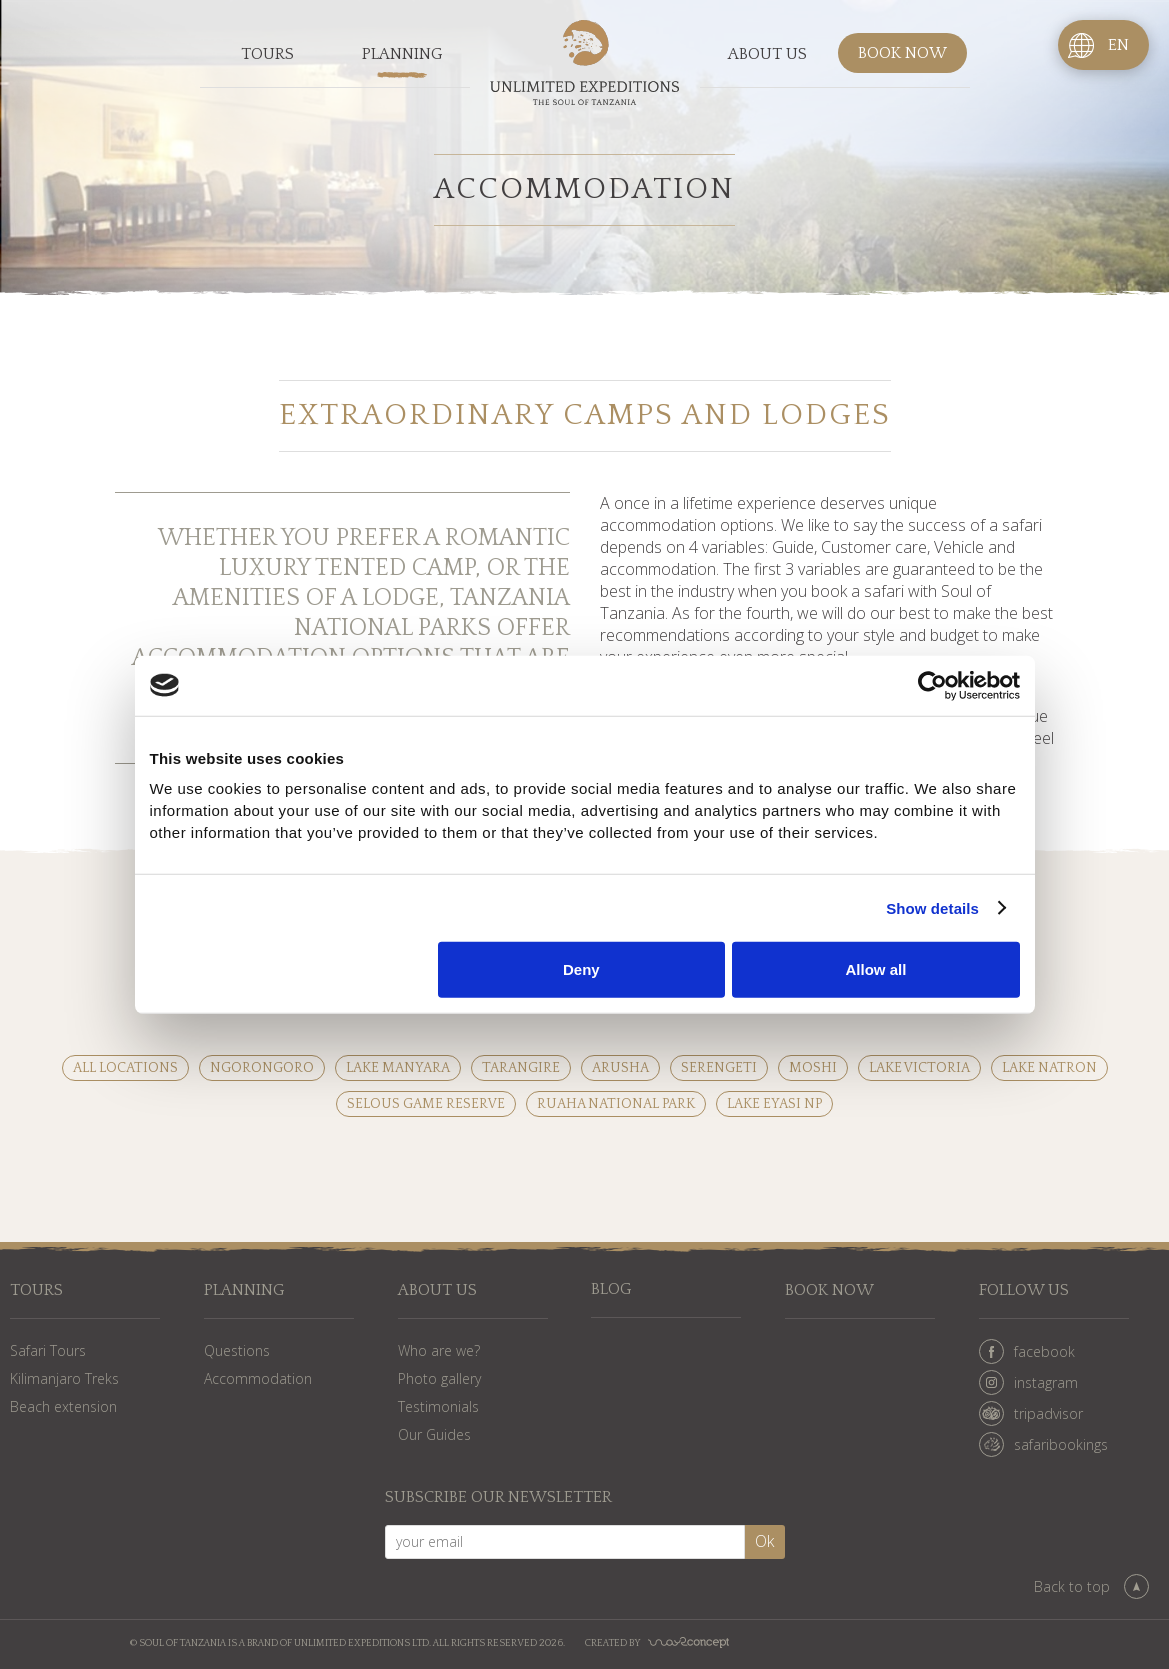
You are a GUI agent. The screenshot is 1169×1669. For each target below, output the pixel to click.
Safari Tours (48, 1350)
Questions (237, 1350)
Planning (402, 54)
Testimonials (438, 1406)
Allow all (876, 969)
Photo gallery (439, 1378)
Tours (267, 54)
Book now (902, 54)
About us (767, 54)
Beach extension (63, 1406)
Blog (611, 1290)
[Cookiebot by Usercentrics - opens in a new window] (932, 685)
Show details (932, 907)
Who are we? (439, 1350)
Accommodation (258, 1378)
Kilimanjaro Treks (64, 1378)
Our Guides (434, 1434)
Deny (581, 969)
